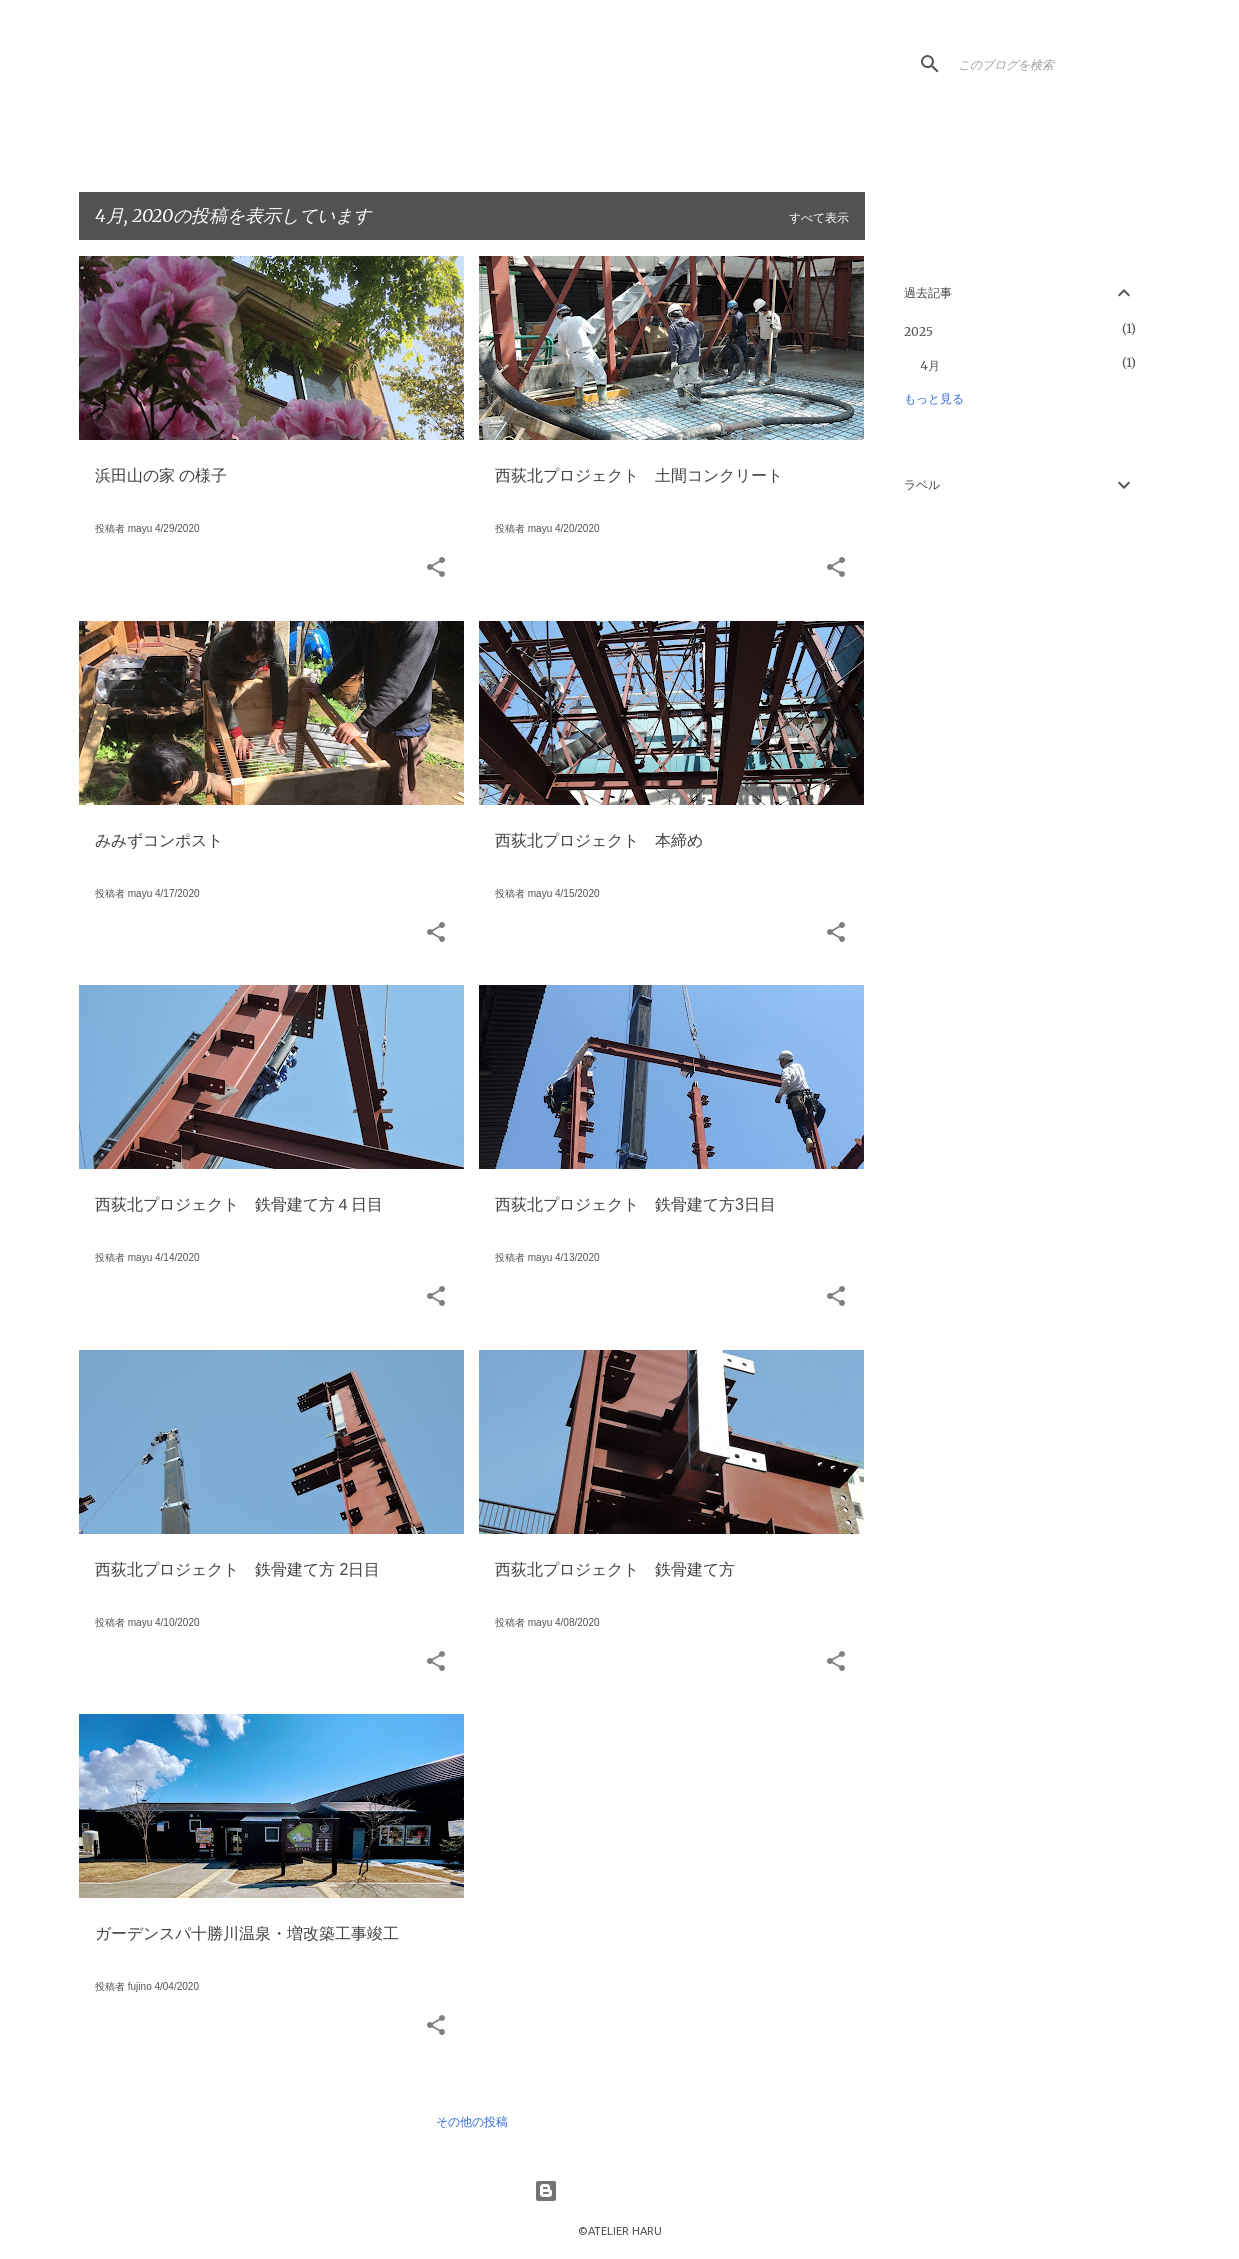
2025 (918, 331)
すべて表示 (819, 218)
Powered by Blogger (620, 2191)
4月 (930, 365)
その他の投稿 (472, 2122)
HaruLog (216, 76)
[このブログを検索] (1055, 64)
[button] (436, 568)
